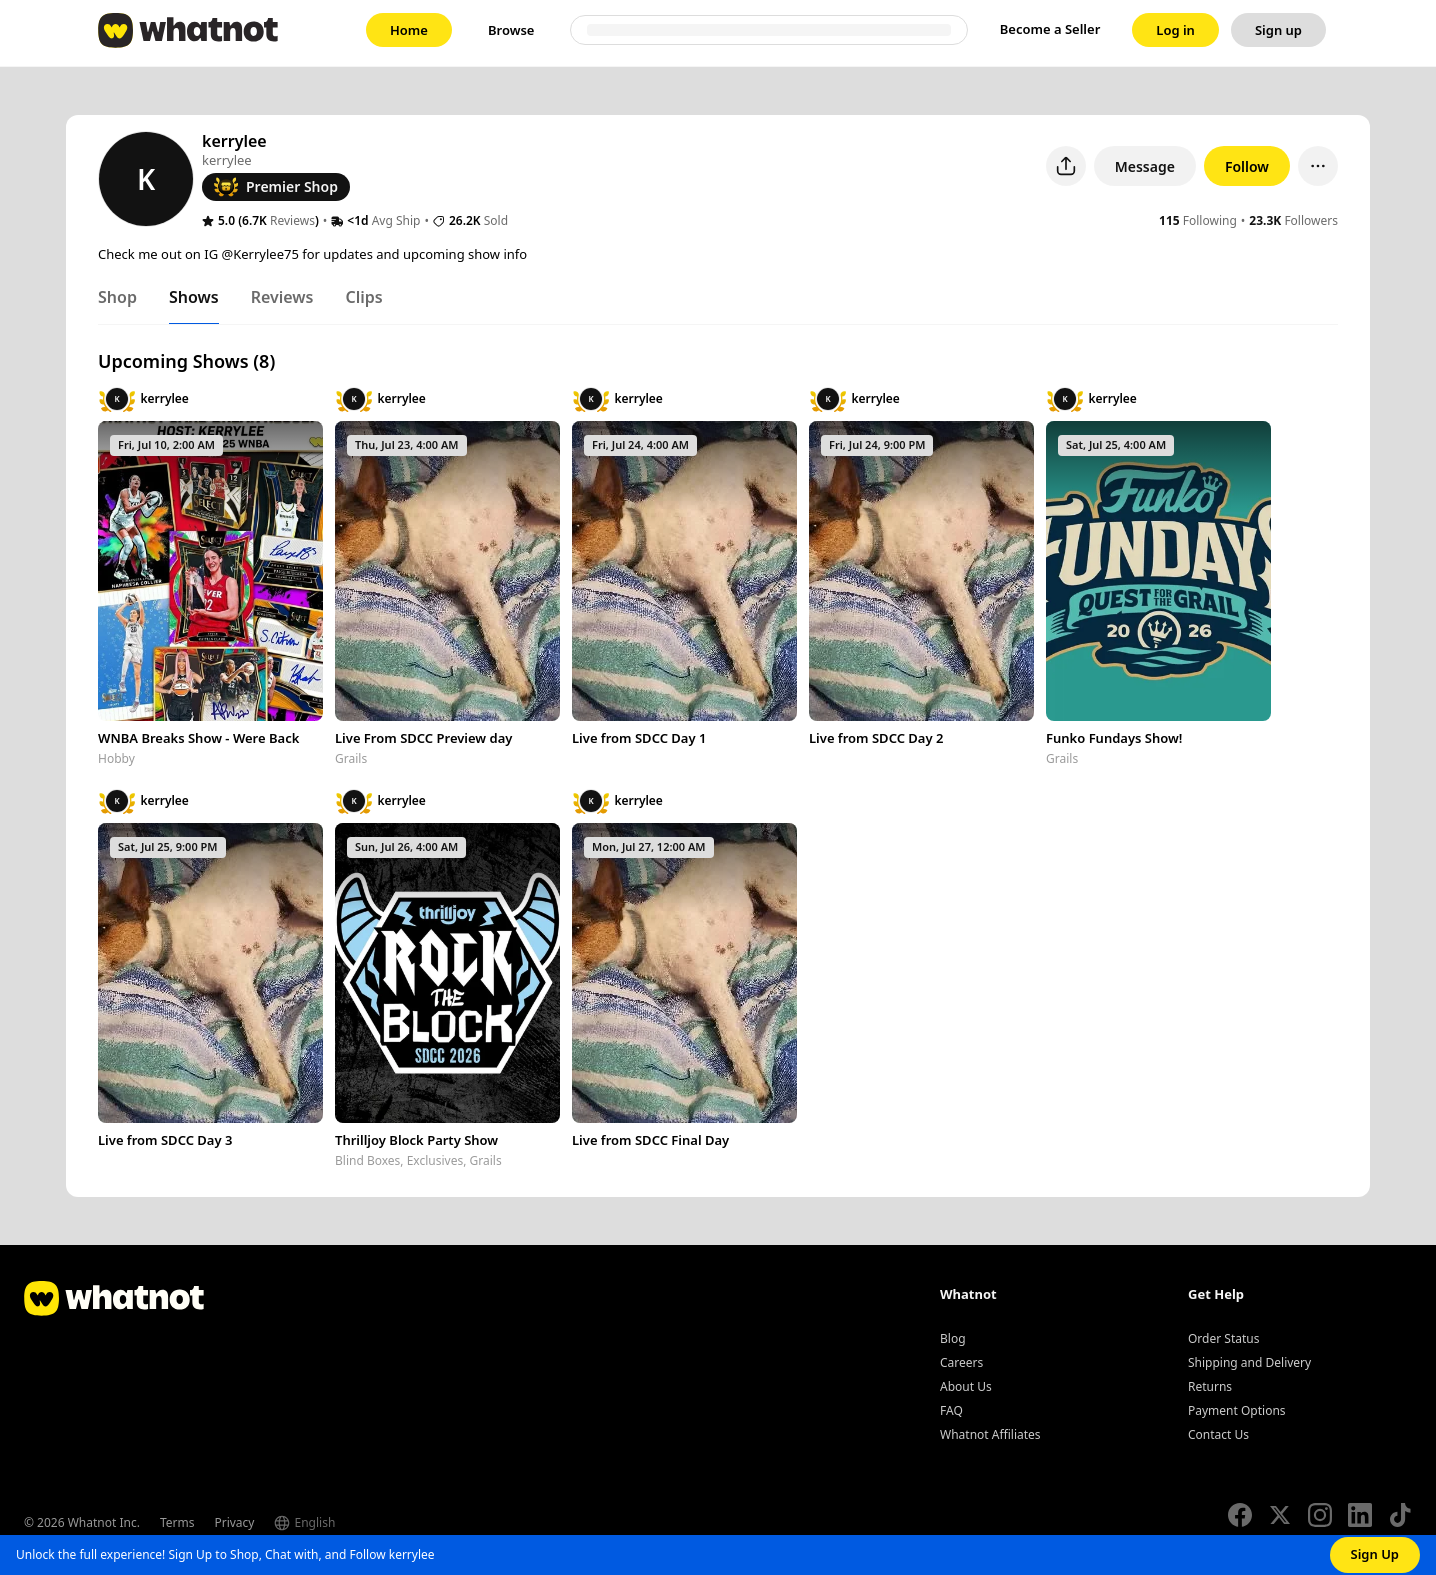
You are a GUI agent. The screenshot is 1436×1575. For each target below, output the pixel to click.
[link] (409, 30)
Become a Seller (1050, 29)
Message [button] (1145, 166)
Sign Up (1375, 1554)
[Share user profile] (1066, 166)
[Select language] (344, 1523)
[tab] (117, 301)
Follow (1247, 166)
